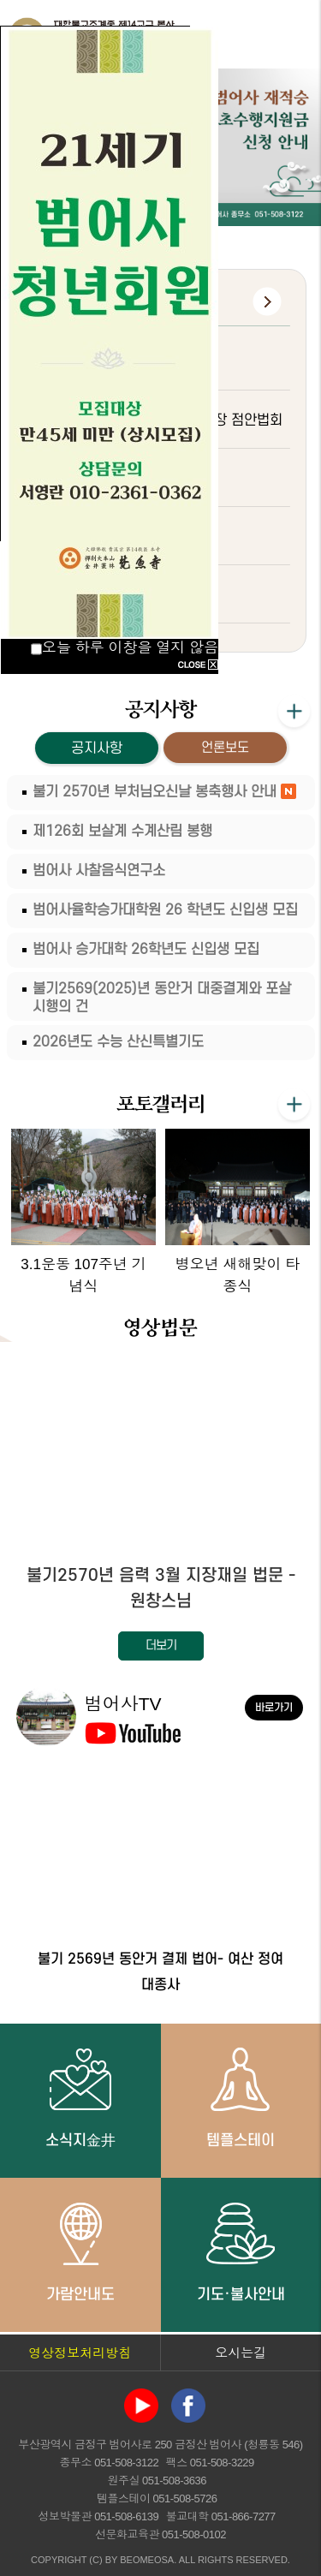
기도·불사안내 (241, 2251)
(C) (95, 2560)
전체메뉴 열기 (291, 34)
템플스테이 (240, 2097)
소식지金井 (80, 2097)
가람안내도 (80, 2251)
